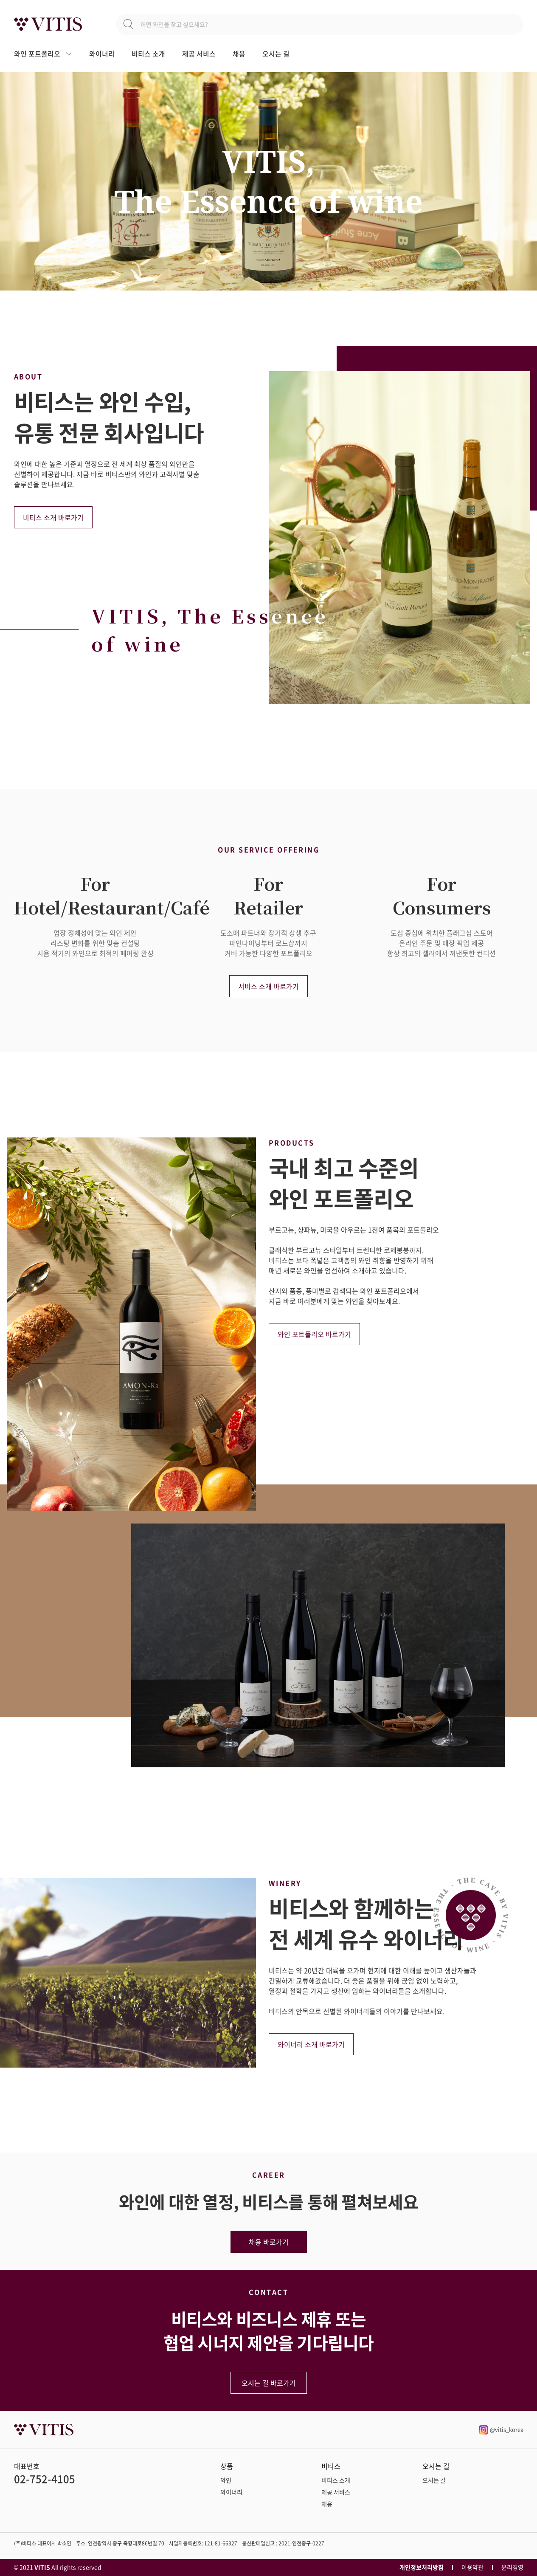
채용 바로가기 (269, 2242)
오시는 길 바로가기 (269, 2383)
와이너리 (102, 53)
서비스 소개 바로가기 (268, 986)
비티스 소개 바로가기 (53, 517)
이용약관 (472, 2567)
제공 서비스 (199, 53)
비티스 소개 (148, 53)
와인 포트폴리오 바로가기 (314, 1334)
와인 (225, 2480)
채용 (239, 53)
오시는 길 (276, 53)
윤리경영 (512, 2567)
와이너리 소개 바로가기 (311, 2044)
